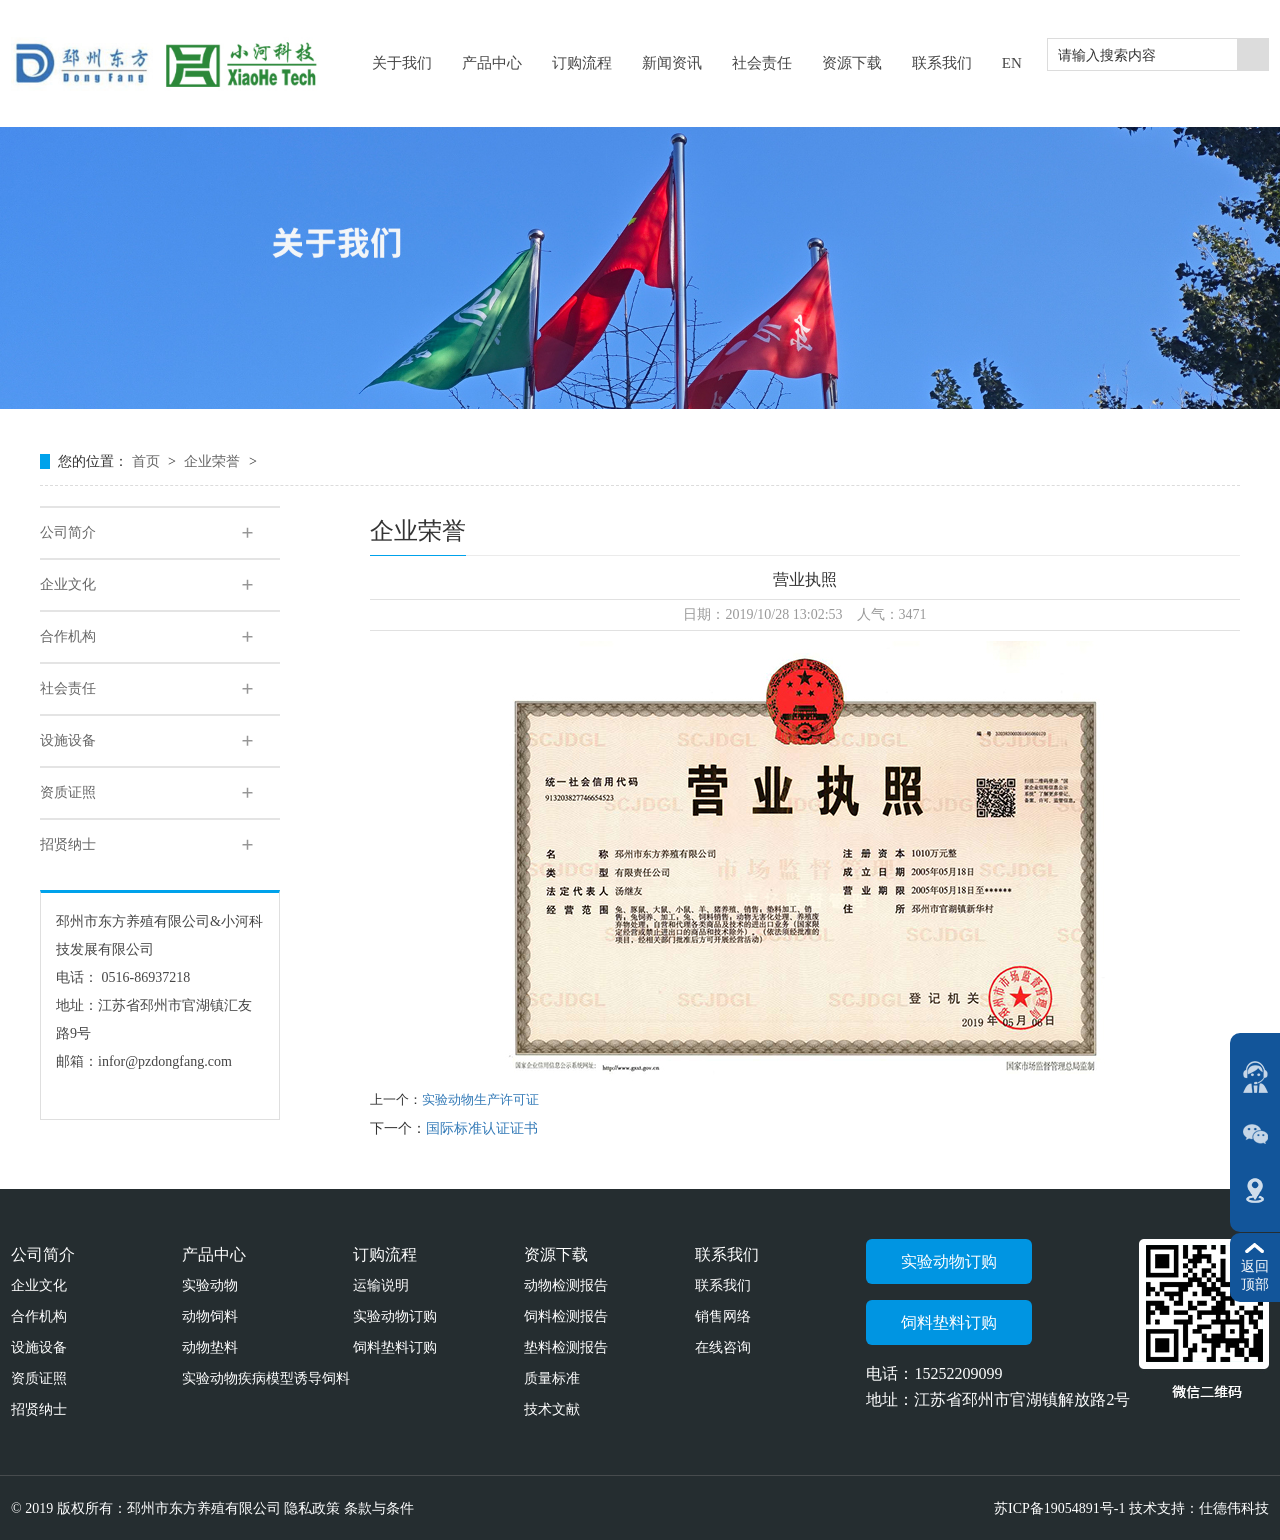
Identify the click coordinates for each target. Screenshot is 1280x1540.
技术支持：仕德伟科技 (1199, 1508)
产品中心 (214, 1254)
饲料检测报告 (566, 1316)
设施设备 (68, 740)
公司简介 (68, 532)
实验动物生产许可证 (480, 1099)
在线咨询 (723, 1347)
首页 (148, 461)
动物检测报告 (566, 1285)
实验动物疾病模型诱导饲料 (266, 1378)
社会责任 (68, 688)
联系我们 (727, 1254)
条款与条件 (379, 1508)
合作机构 (68, 636)
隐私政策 (312, 1508)
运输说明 (381, 1285)
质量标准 (552, 1378)
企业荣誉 (214, 461)
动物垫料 (210, 1347)
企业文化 (68, 584)
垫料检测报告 (566, 1347)
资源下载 (556, 1254)
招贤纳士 (68, 844)
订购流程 (385, 1254)
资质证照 (68, 792)
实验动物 (210, 1285)
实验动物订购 (395, 1316)
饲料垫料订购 (395, 1347)
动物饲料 (210, 1316)
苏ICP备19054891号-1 (1061, 1508)
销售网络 (723, 1316)
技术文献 (552, 1409)
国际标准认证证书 (482, 1128)
